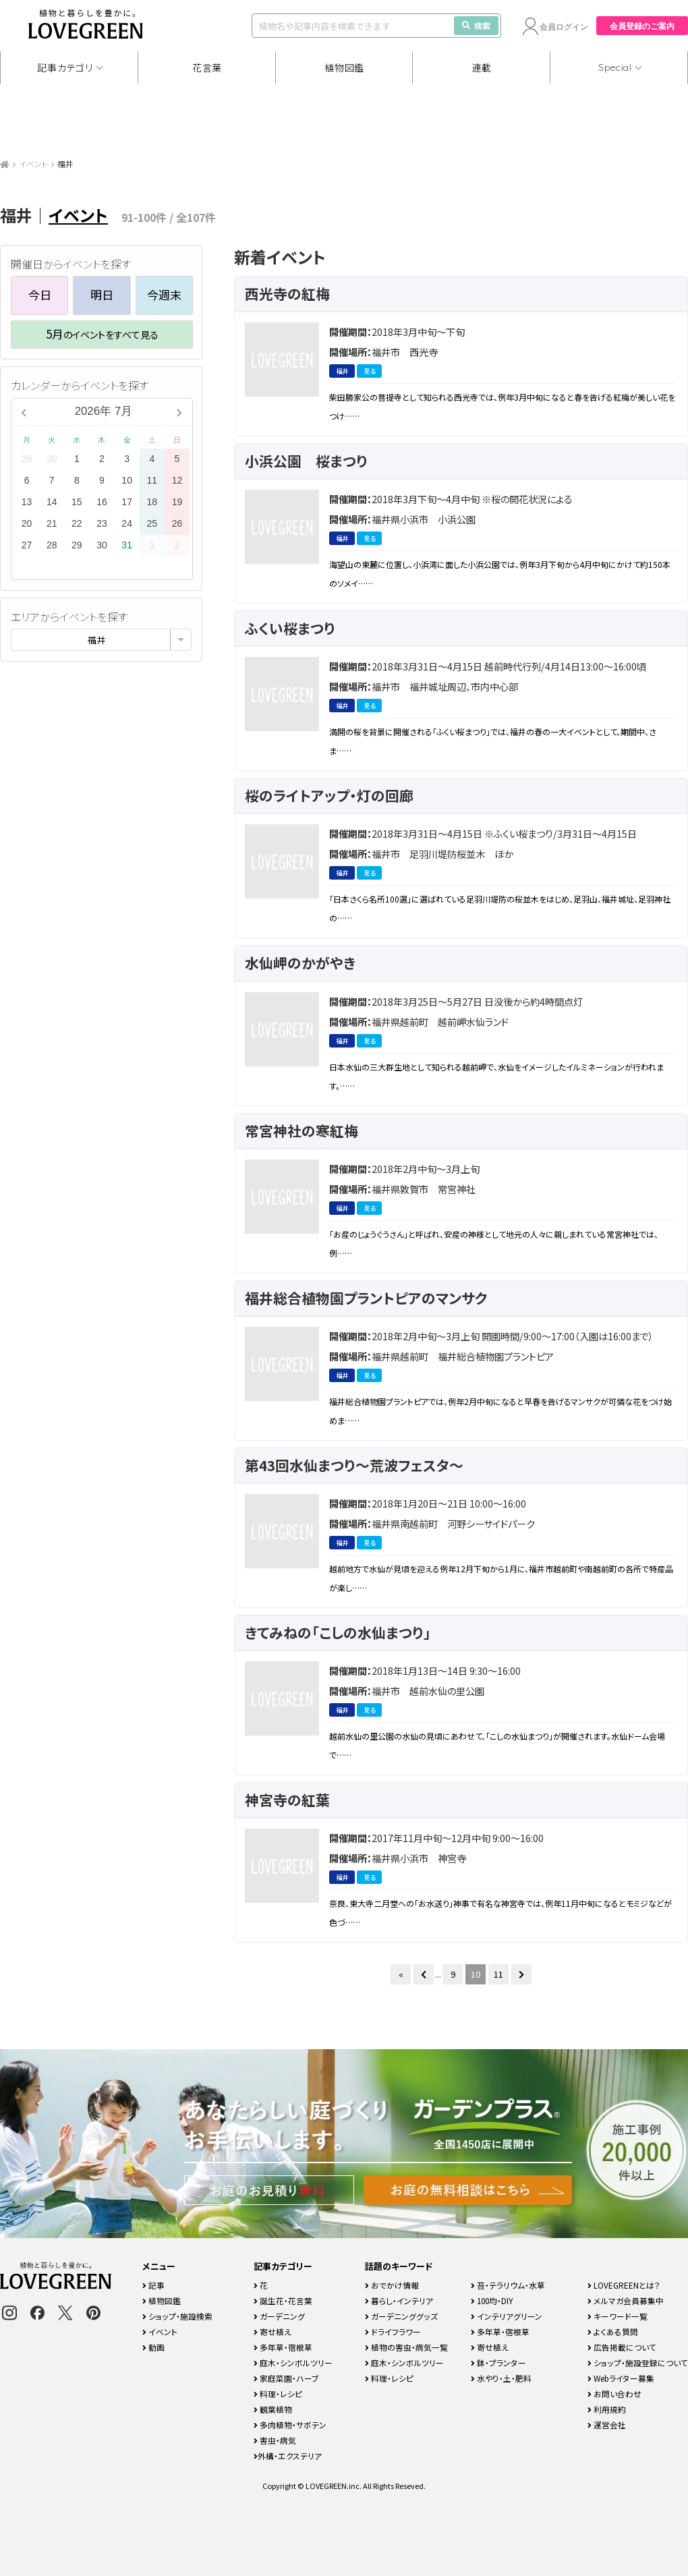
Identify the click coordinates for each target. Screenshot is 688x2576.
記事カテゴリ (64, 67)
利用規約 (606, 2409)
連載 (482, 67)
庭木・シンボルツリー (293, 2362)
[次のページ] (521, 1974)
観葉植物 (273, 2409)
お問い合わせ (614, 2393)
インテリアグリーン (506, 2316)
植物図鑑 (344, 67)
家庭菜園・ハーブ (286, 2378)
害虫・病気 (275, 2440)
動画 (153, 2347)
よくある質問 (612, 2331)
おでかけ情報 (392, 2285)
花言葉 (207, 67)
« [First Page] (401, 1974)
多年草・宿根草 (283, 2347)
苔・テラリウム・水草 (508, 2285)
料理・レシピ (278, 2393)
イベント (33, 163)
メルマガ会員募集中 (625, 2300)
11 (498, 1974)
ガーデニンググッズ (401, 2316)
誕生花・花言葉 (283, 2300)
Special (615, 67)
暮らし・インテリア (399, 2300)
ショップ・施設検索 (177, 2316)
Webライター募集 (620, 2378)
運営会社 (606, 2424)
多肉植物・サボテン (290, 2424)
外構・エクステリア (288, 2455)
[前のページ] (423, 1974)
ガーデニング (279, 2316)
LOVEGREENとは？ (623, 2285)
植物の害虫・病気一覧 (406, 2347)
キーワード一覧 (617, 2316)
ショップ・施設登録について (637, 2362)
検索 (476, 25)
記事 (153, 2285)
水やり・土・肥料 (501, 2378)
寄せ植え (272, 2331)
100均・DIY (492, 2300)
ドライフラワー (393, 2331)
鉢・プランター (498, 2362)
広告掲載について (621, 2347)
